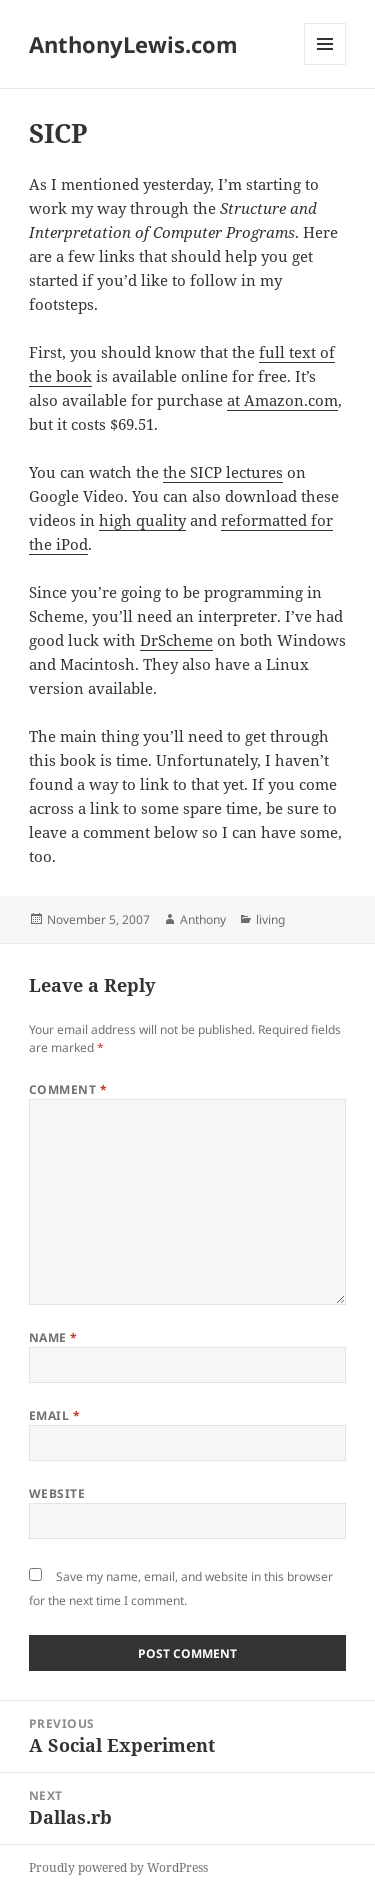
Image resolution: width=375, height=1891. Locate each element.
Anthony (203, 919)
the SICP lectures (223, 472)
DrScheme (176, 640)
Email (54, 1415)
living (270, 919)
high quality (142, 520)
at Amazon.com (282, 400)
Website (57, 1493)
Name (53, 1337)
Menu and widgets (325, 64)
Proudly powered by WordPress (118, 1867)
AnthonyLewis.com (133, 44)
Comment (68, 1089)
